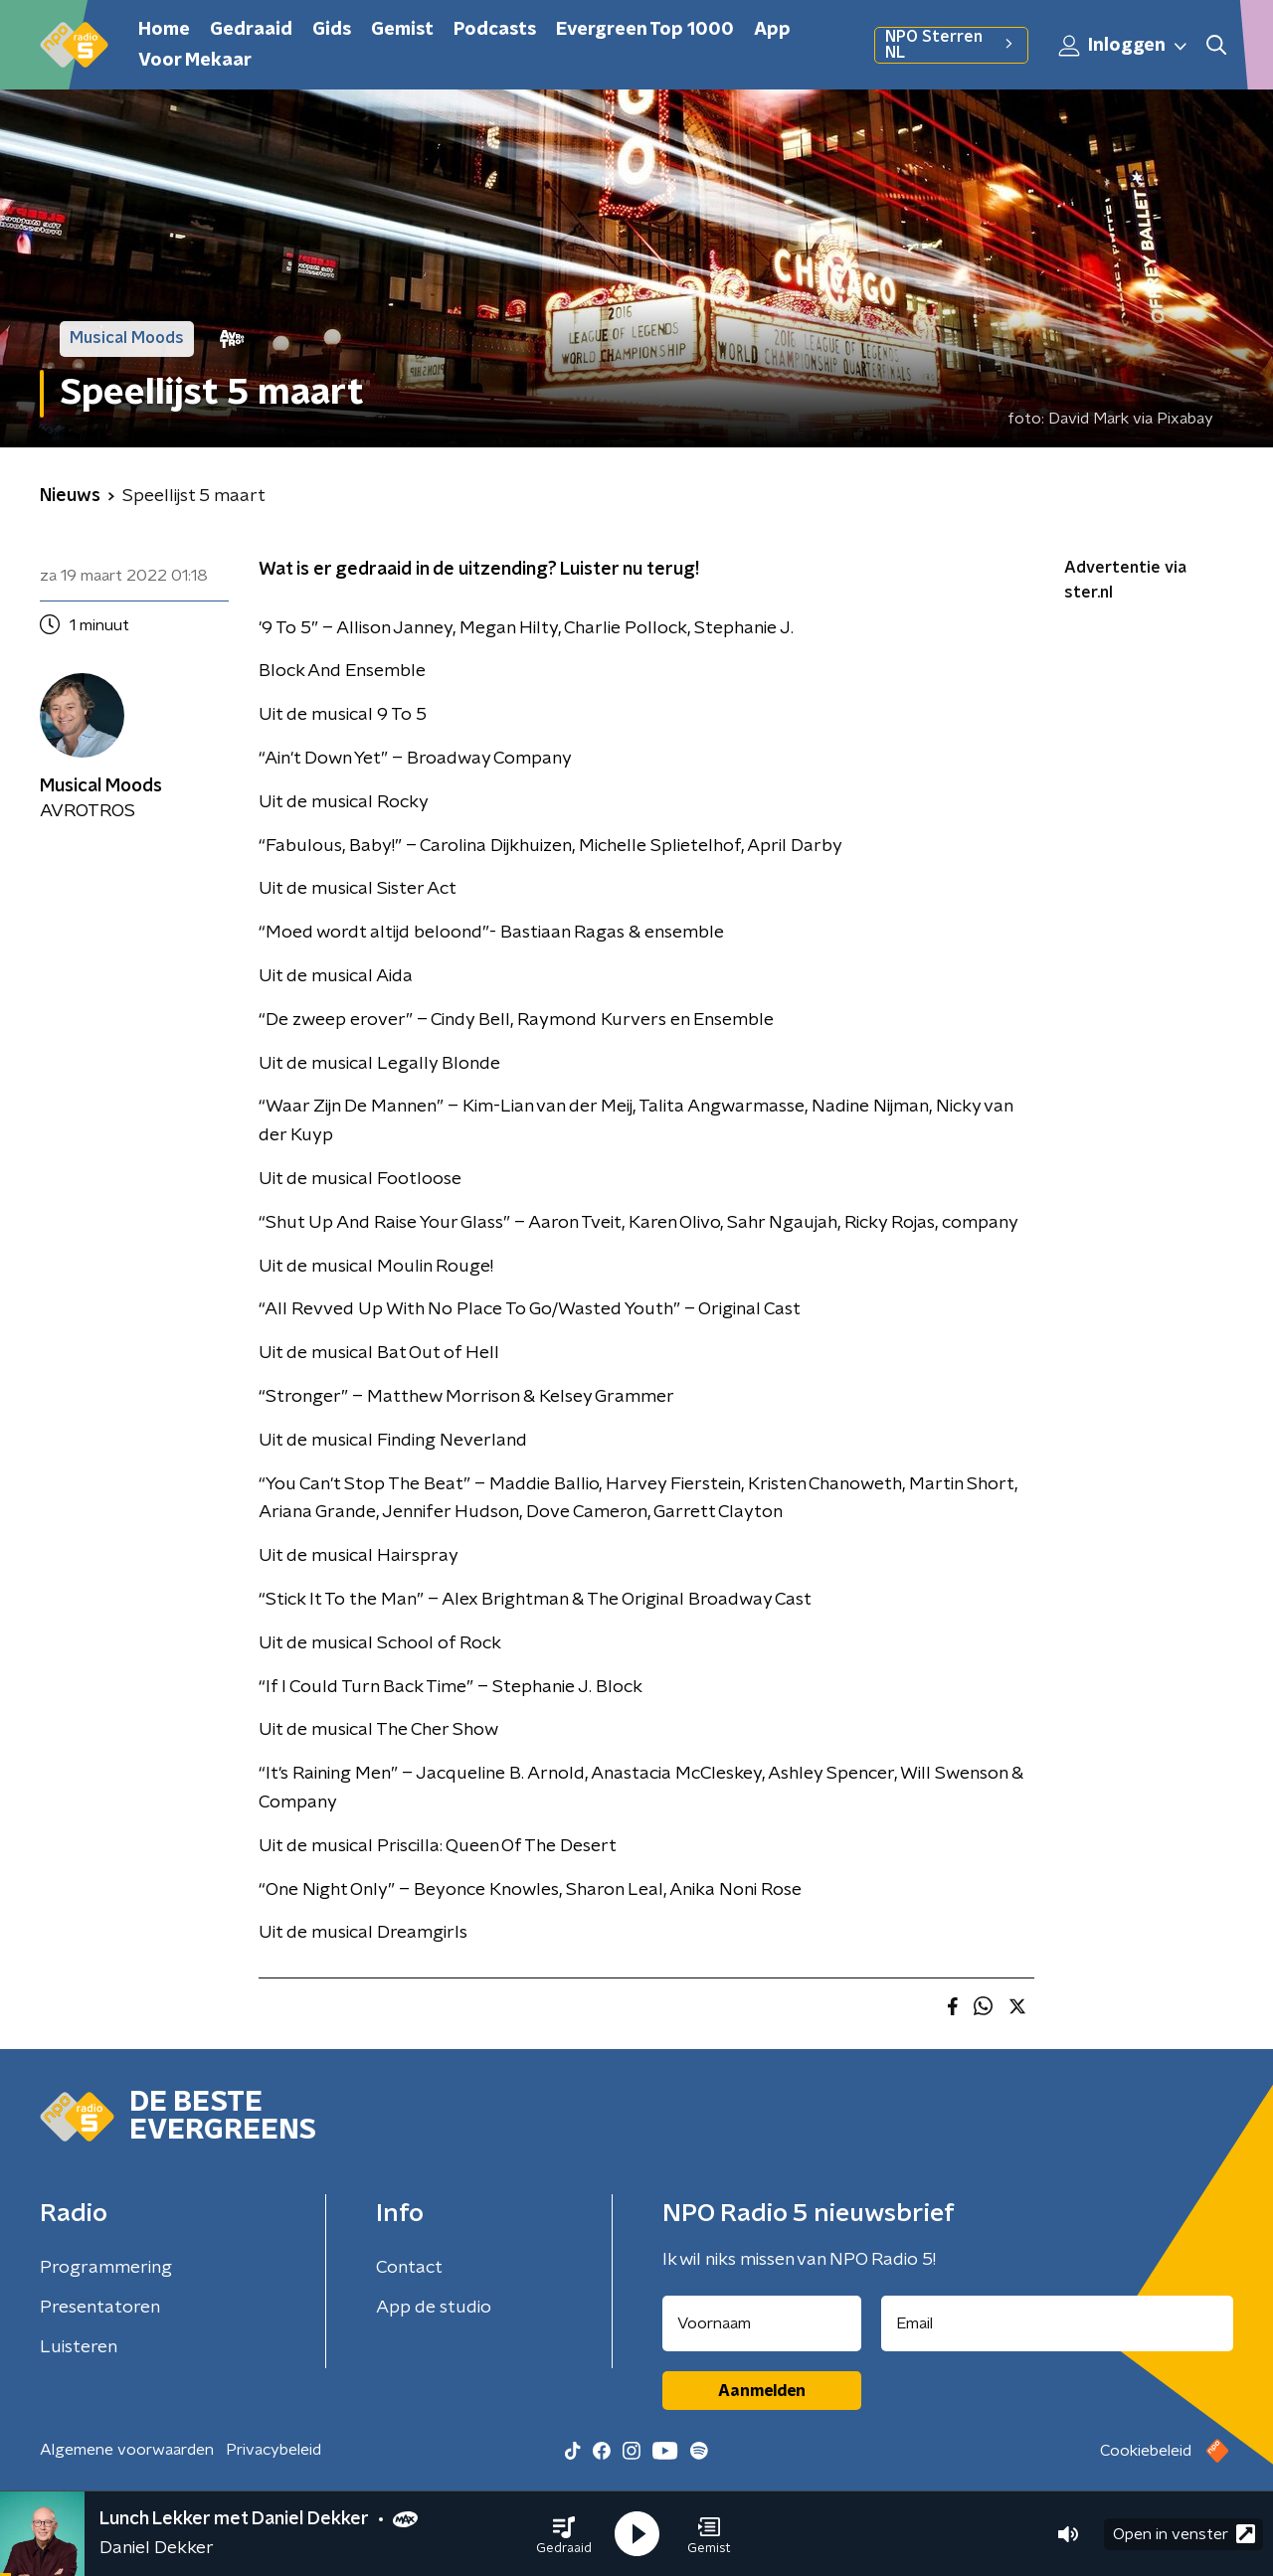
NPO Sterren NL (951, 45)
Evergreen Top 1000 (645, 30)
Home (164, 30)
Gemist (402, 30)
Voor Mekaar (195, 61)
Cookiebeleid (1145, 2451)
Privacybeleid (273, 2450)
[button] (564, 2534)
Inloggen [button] (1123, 46)
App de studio (433, 2308)
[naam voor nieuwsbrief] (761, 2323)
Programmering (106, 2268)
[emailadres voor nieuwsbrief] (1057, 2323)
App (772, 30)
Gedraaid (251, 30)
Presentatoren (100, 2308)
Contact (409, 2268)
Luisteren (78, 2347)
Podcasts (495, 30)
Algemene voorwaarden (127, 2450)
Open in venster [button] (1184, 2533)
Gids (331, 30)
